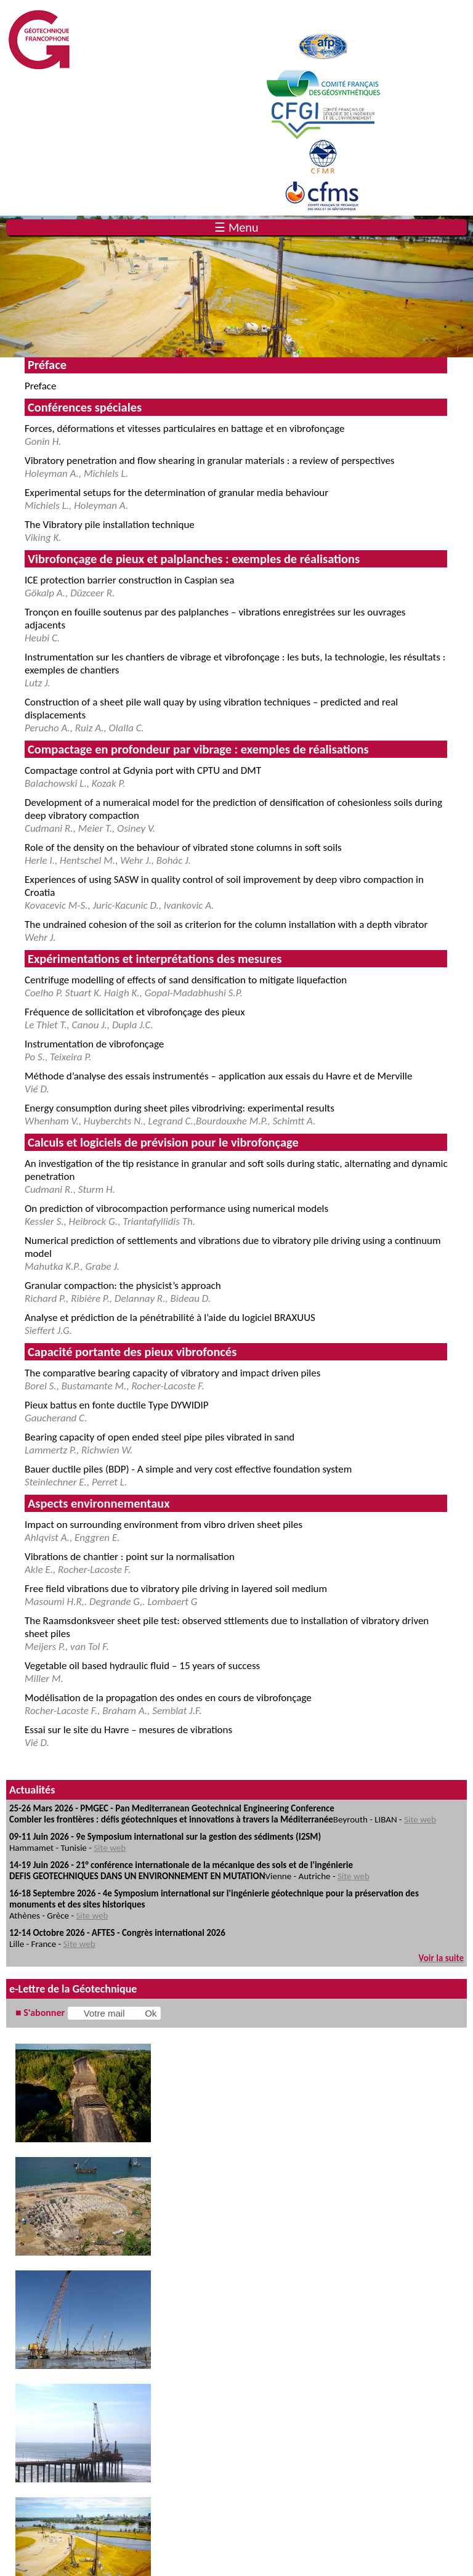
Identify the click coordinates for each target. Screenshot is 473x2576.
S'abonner (44, 2012)
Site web (420, 1819)
